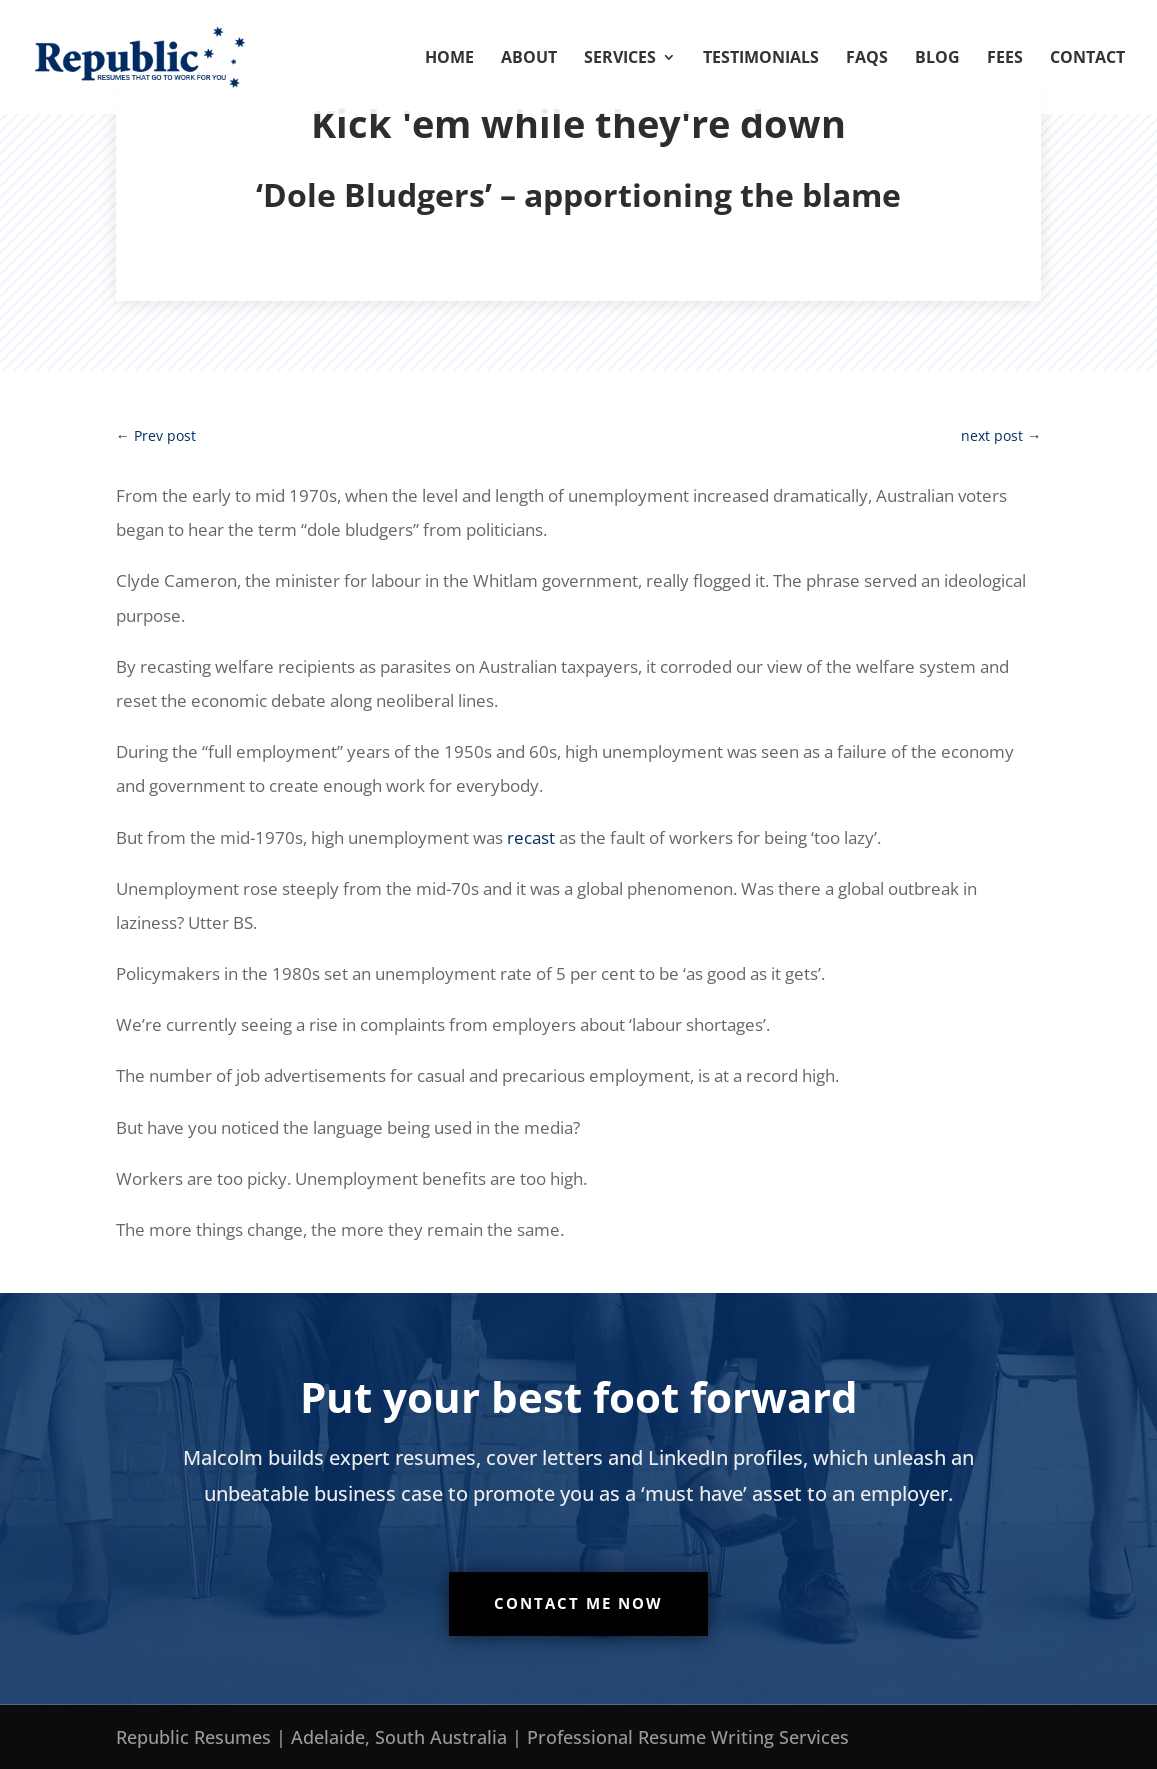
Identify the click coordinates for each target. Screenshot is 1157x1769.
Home (449, 59)
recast (531, 837)
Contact (1087, 59)
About (529, 59)
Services (620, 59)
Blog (937, 59)
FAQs (867, 59)
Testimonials (761, 59)
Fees (1005, 59)
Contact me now (578, 1603)
